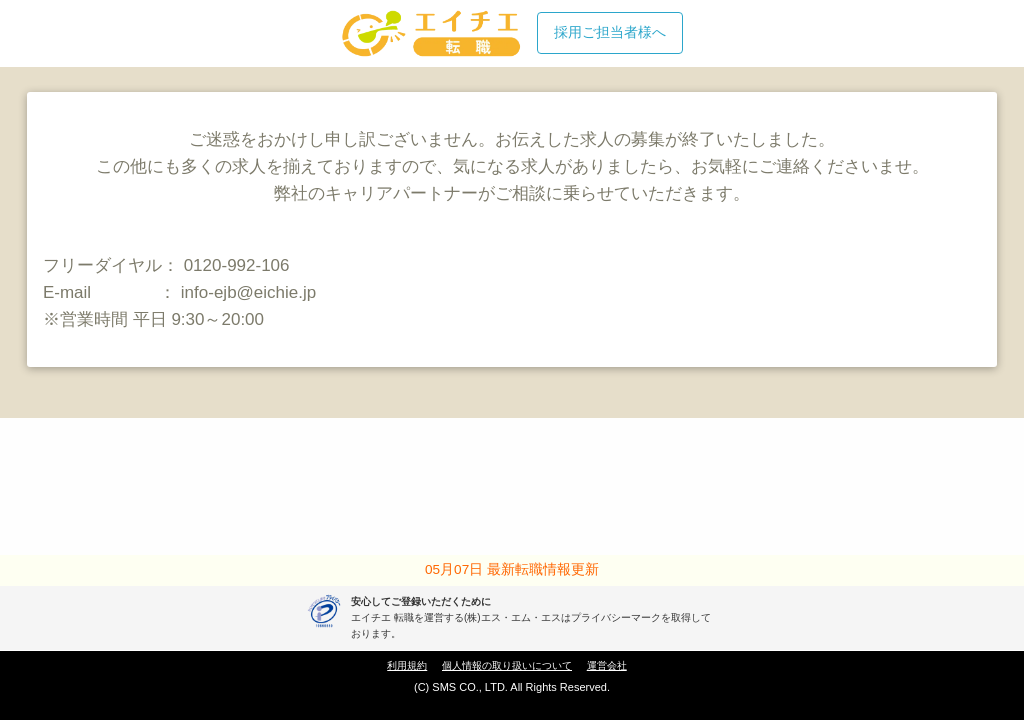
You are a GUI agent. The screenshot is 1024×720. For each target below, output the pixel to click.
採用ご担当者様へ (610, 32)
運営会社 (607, 665)
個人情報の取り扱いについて (507, 665)
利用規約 (407, 665)
